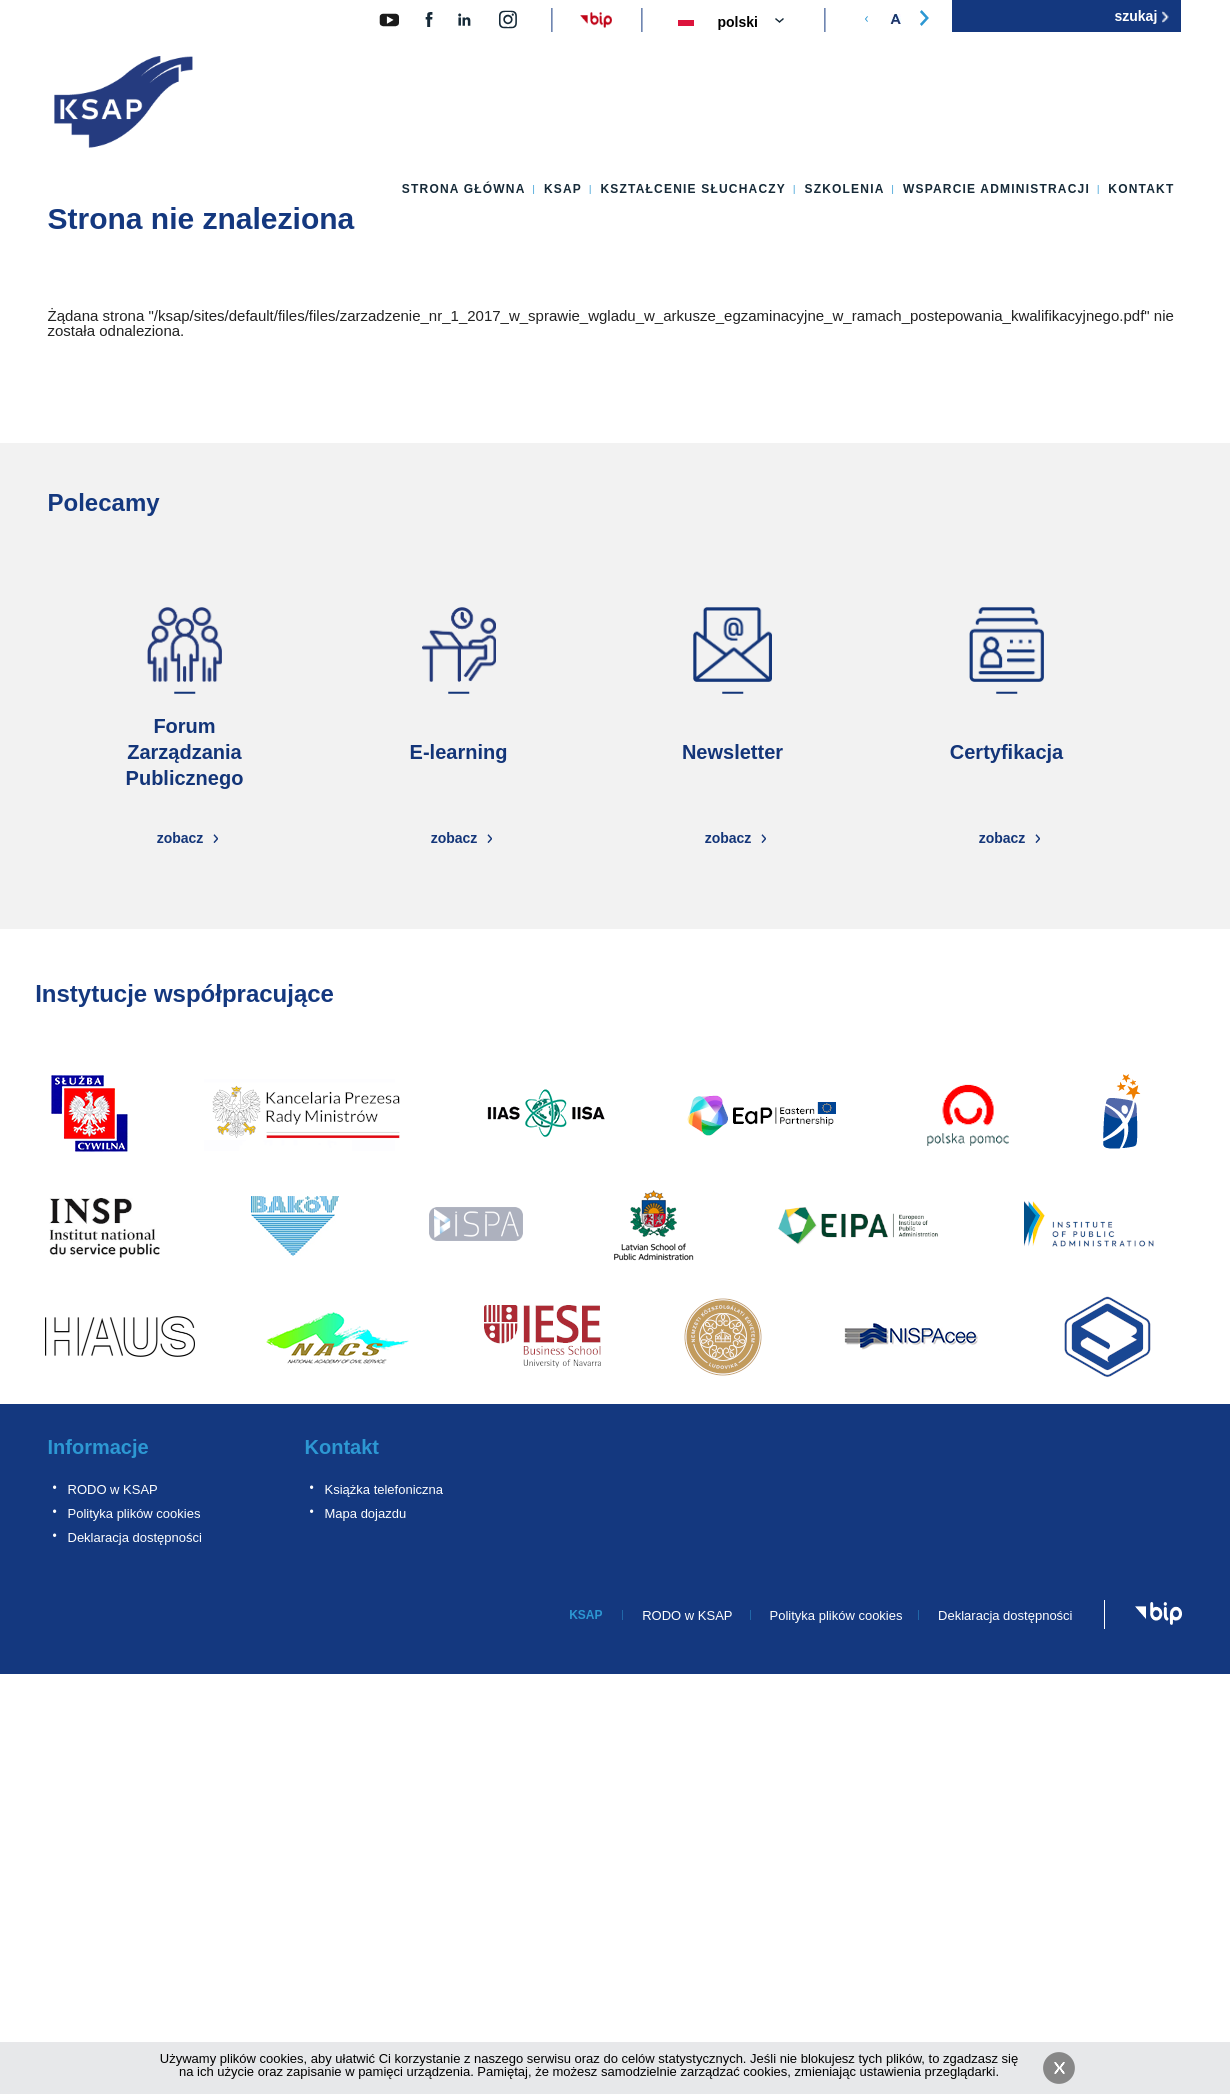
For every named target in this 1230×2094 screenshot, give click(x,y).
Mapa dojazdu (366, 1513)
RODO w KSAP (113, 1489)
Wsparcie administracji (996, 189)
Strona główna (464, 189)
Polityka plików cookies (134, 1513)
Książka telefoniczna (384, 1489)
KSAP (563, 189)
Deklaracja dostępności (135, 1537)
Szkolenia (844, 189)
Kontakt (1141, 189)
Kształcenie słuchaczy (693, 189)
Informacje (98, 1447)
